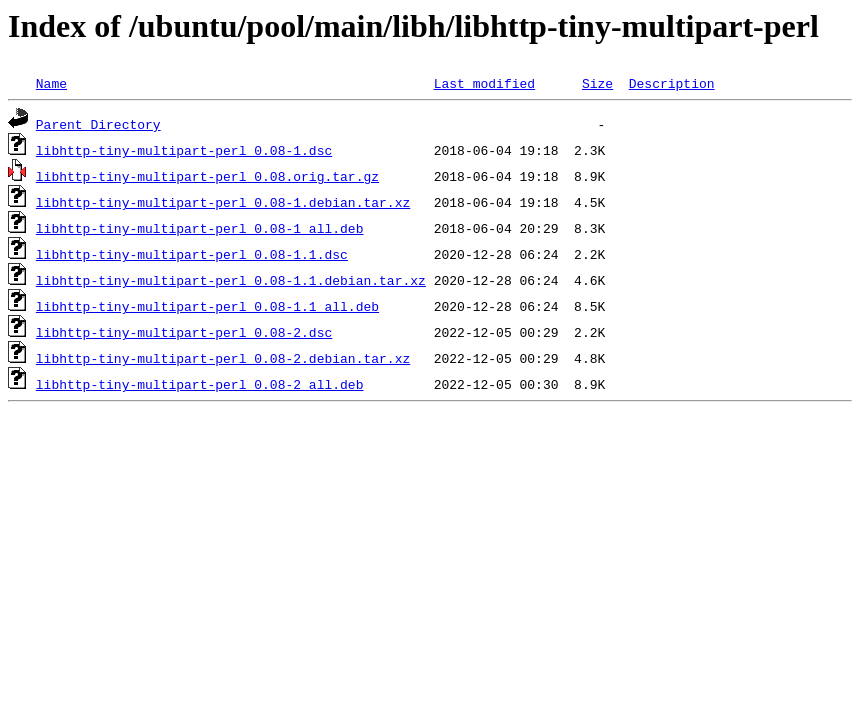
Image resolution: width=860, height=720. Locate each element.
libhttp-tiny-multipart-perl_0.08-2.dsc (184, 332)
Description (672, 83)
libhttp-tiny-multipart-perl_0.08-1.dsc (184, 150)
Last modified (484, 83)
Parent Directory (98, 124)
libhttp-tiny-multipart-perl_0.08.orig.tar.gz (207, 176)
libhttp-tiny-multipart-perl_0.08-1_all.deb (200, 228)
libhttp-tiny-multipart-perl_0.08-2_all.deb (200, 384)
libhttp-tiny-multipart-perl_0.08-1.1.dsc (192, 254)
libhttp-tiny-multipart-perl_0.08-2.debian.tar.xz (223, 358)
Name (51, 83)
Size (597, 83)
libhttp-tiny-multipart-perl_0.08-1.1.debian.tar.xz (231, 280)
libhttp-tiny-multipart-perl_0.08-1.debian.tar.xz (223, 202)
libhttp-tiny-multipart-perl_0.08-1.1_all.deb (207, 306)
